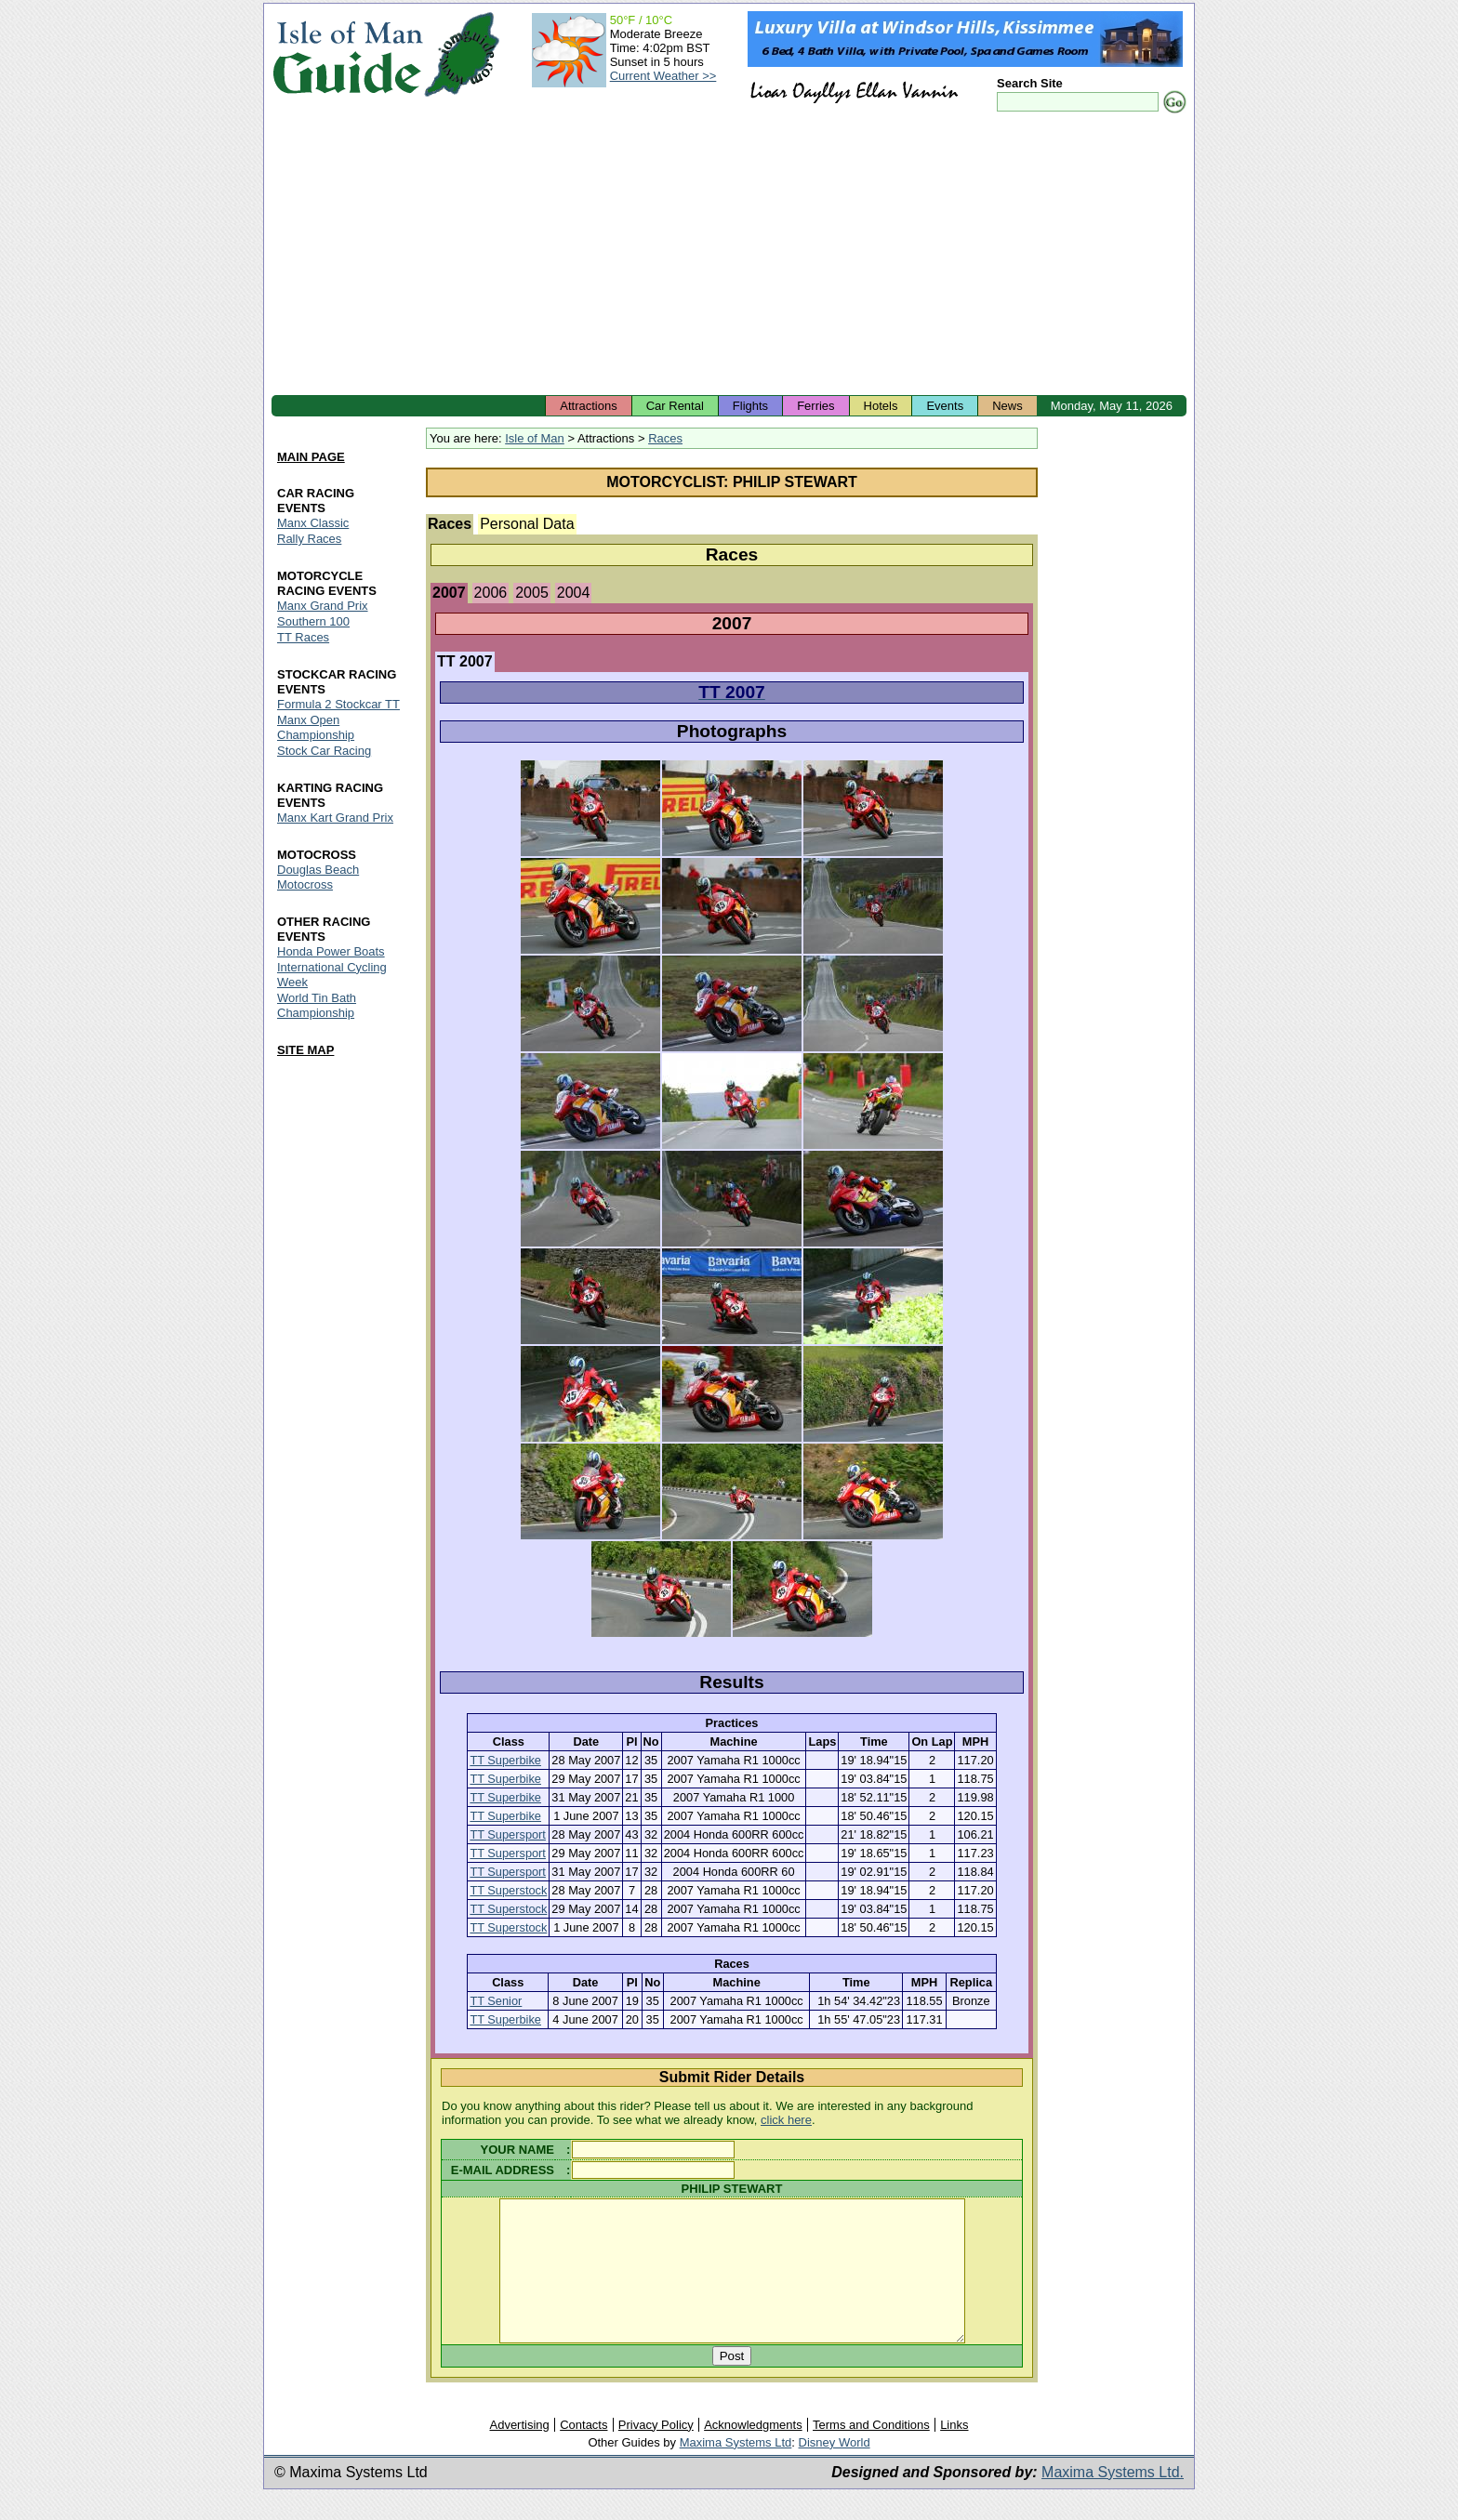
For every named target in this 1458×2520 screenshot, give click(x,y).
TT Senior (496, 2001)
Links (954, 2453)
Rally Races (309, 539)
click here (786, 2120)
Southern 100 (313, 621)
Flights (750, 406)
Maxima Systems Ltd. (1112, 2500)
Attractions (588, 406)
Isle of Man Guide (347, 54)
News (1007, 406)
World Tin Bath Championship (316, 1005)
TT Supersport (508, 1834)
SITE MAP (305, 1050)
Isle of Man (534, 438)
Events (944, 406)
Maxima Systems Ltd (736, 2470)
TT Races (303, 637)
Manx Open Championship (315, 727)
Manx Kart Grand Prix (335, 818)
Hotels (881, 406)
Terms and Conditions (871, 2453)
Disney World (834, 2470)
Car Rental (675, 406)
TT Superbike (505, 1760)
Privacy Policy (656, 2453)
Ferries (815, 406)
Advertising (519, 2453)
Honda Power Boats (331, 951)
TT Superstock (508, 1890)
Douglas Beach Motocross (318, 877)
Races (665, 438)
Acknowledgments (753, 2453)
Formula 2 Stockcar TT (338, 704)
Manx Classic (313, 523)
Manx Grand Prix (322, 606)
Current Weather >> (663, 76)
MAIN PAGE (311, 457)
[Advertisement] (729, 255)
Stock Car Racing (324, 751)
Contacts (583, 2453)
